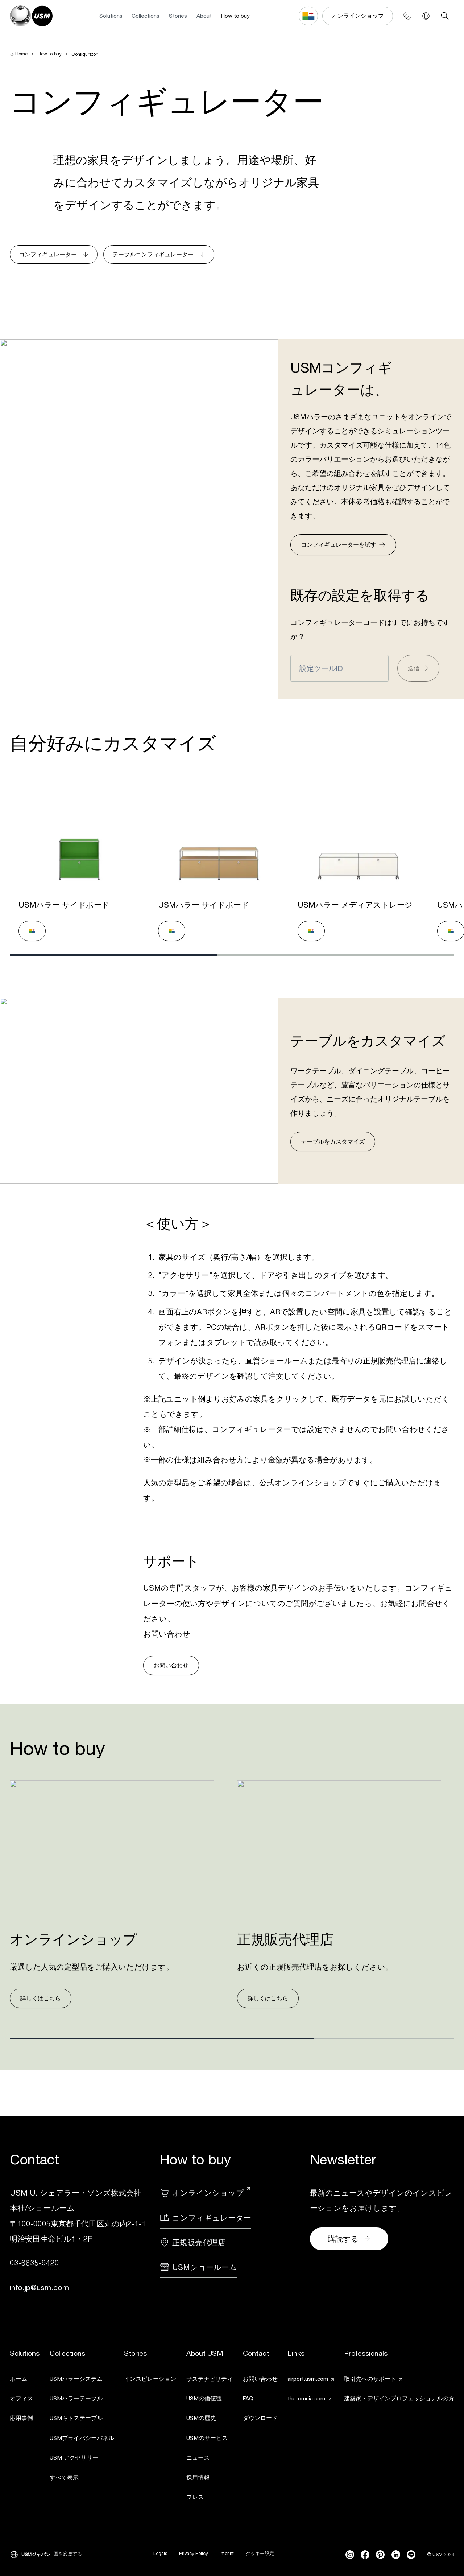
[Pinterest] (380, 2554)
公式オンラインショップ (302, 1482)
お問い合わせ (171, 1665)
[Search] (444, 16)
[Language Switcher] (426, 16)
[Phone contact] (406, 16)
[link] (25, 2379)
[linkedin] (396, 2554)
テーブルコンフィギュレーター (158, 254)
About (204, 15)
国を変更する (68, 2553)
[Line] (411, 2554)
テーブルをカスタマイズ (333, 1141)
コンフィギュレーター (53, 254)
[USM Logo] (31, 16)
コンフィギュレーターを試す (343, 544)
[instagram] (349, 2554)
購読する (349, 2238)
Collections (146, 15)
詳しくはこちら (40, 1998)
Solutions (111, 15)
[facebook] (365, 2554)
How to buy (235, 15)
